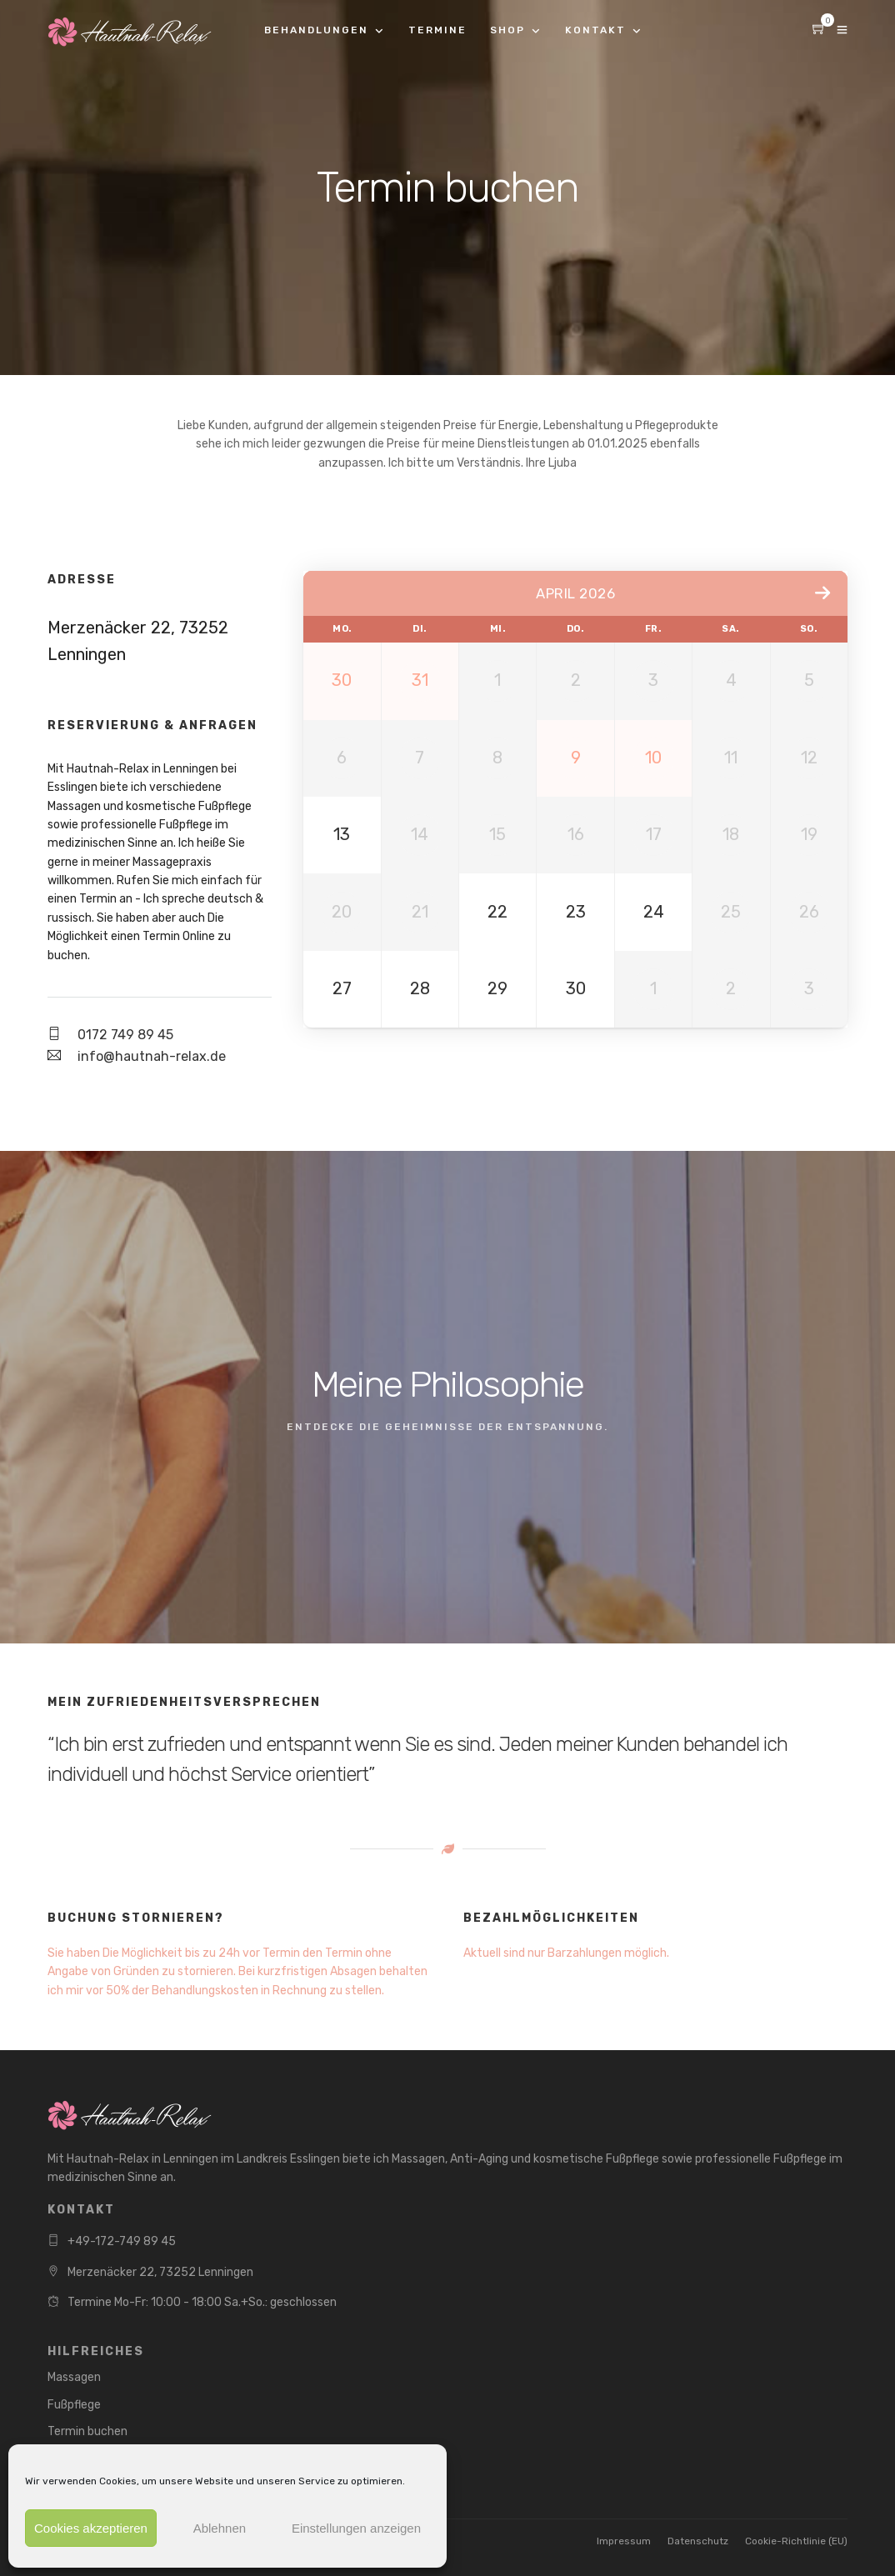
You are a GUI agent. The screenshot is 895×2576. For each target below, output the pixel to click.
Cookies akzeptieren (91, 2528)
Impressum (624, 2541)
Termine (437, 30)
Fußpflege (74, 2405)
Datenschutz (698, 2541)
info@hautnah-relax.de (152, 1056)
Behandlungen (316, 30)
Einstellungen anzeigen (356, 2528)
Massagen (74, 2377)
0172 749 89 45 (125, 1035)
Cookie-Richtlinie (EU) (796, 2541)
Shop (507, 30)
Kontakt (595, 30)
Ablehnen (219, 2528)
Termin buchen (88, 2431)
